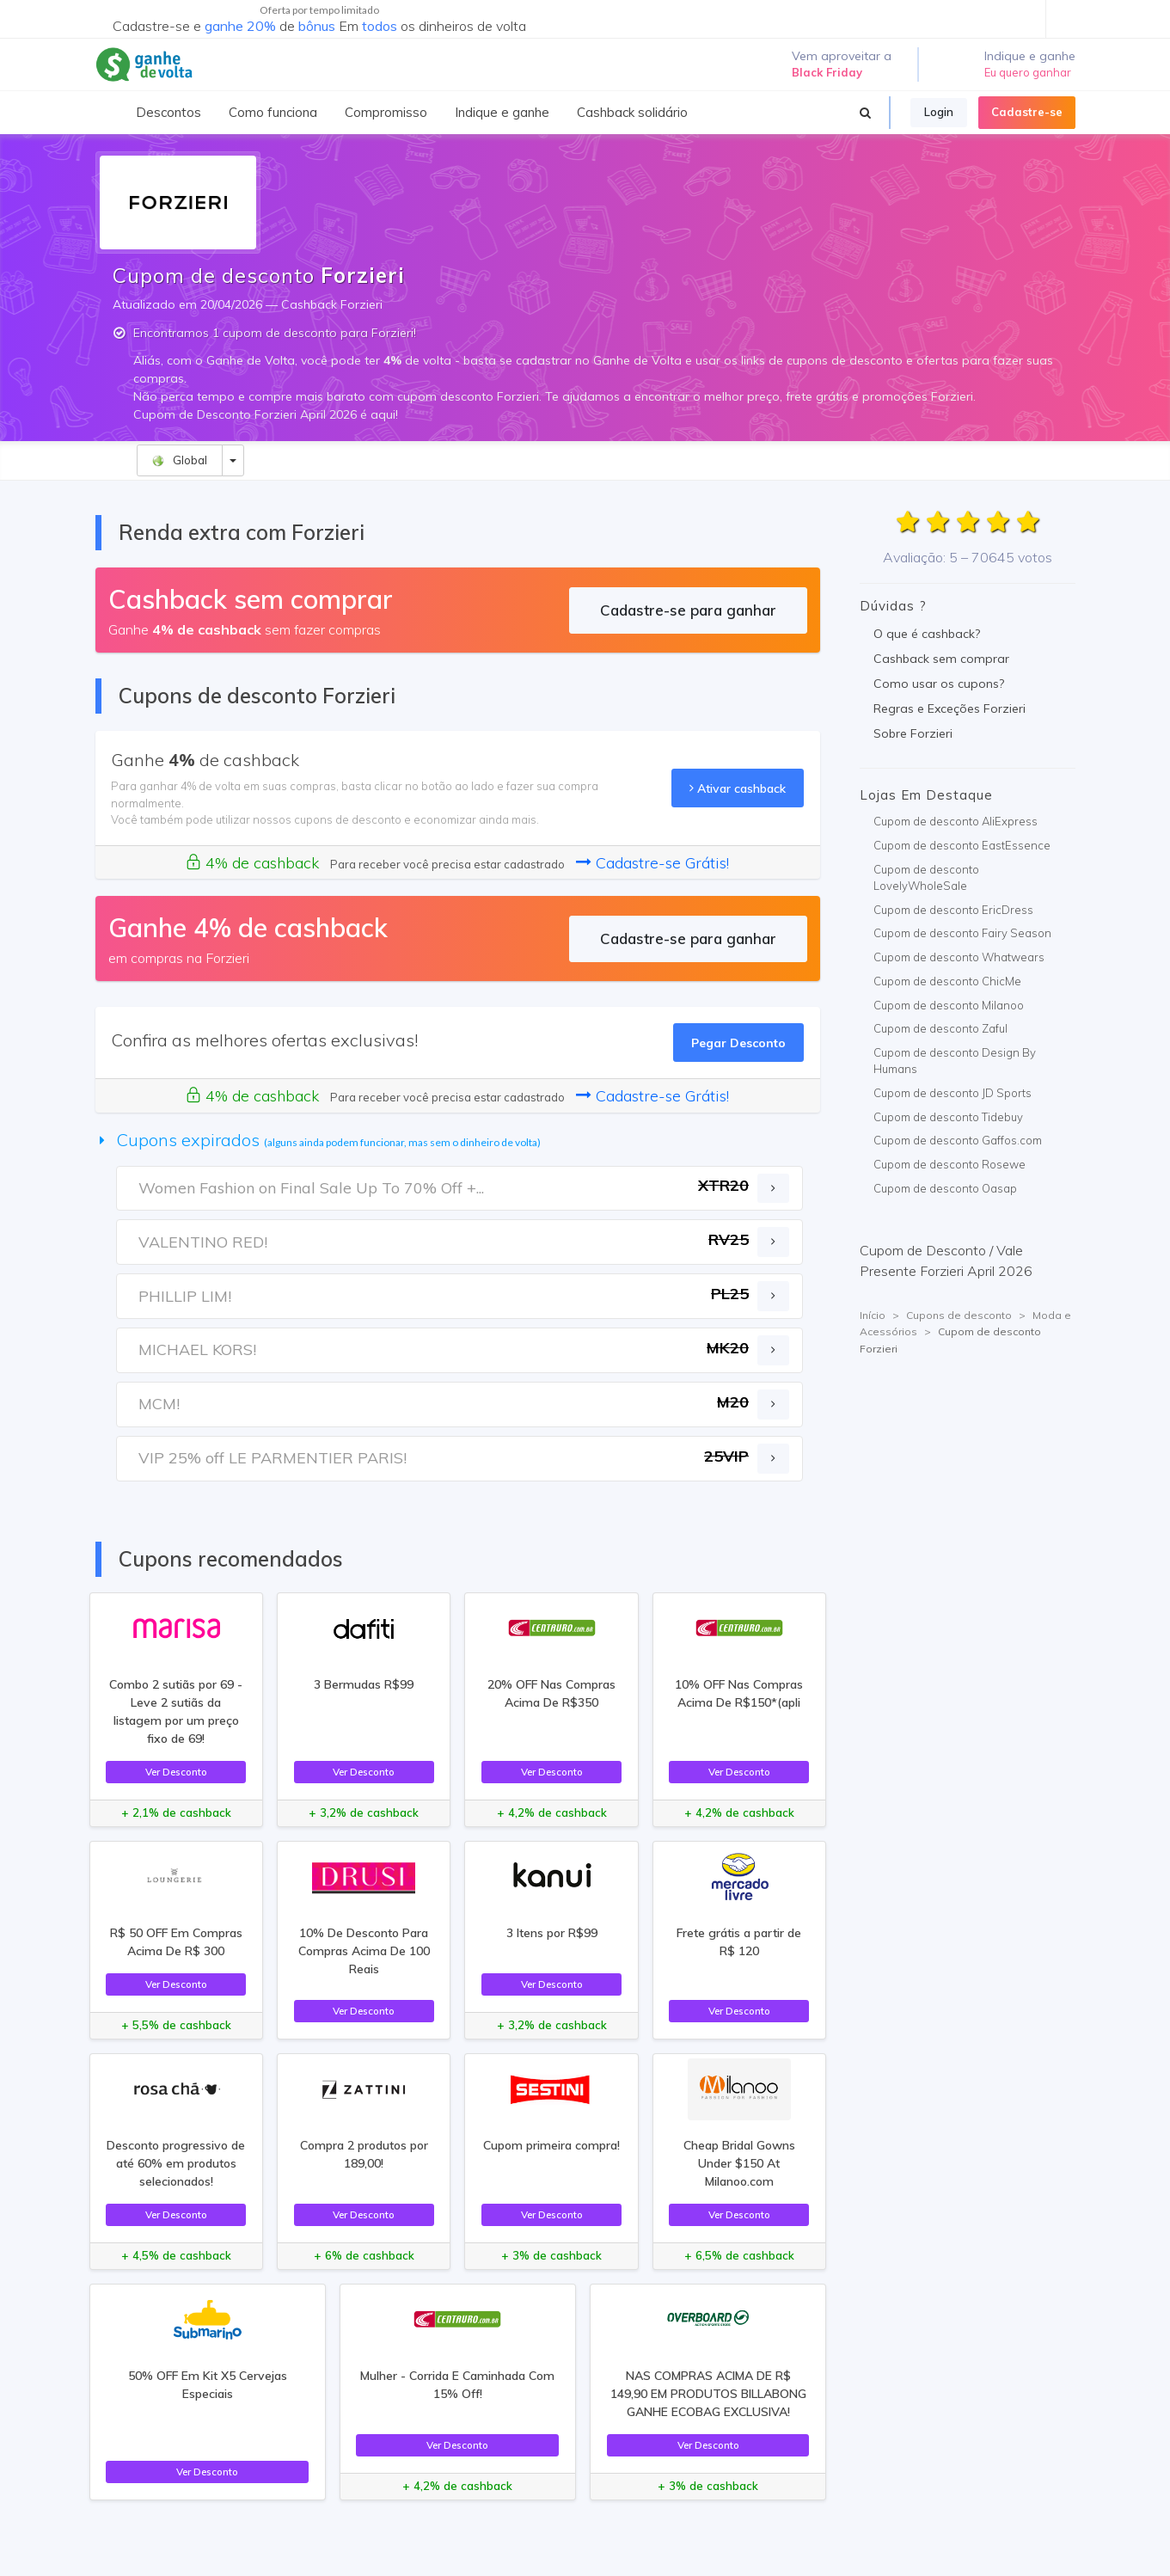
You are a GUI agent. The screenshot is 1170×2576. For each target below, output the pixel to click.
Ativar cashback (737, 788)
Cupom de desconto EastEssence (962, 845)
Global (179, 460)
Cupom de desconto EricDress (953, 910)
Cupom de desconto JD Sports (952, 1093)
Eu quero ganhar (1027, 72)
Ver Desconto (176, 1771)
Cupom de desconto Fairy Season (962, 933)
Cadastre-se (1027, 112)
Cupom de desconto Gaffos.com (957, 1140)
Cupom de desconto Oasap (945, 1188)
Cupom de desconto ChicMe (947, 981)
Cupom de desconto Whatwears (958, 957)
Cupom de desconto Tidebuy (948, 1117)
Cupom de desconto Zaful (940, 1028)
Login (938, 112)
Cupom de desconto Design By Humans (954, 1061)
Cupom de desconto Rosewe (949, 1164)
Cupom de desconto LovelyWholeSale (926, 877)
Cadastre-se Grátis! (652, 863)
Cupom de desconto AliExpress (955, 821)
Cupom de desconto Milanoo (948, 1005)
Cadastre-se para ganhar (688, 610)
